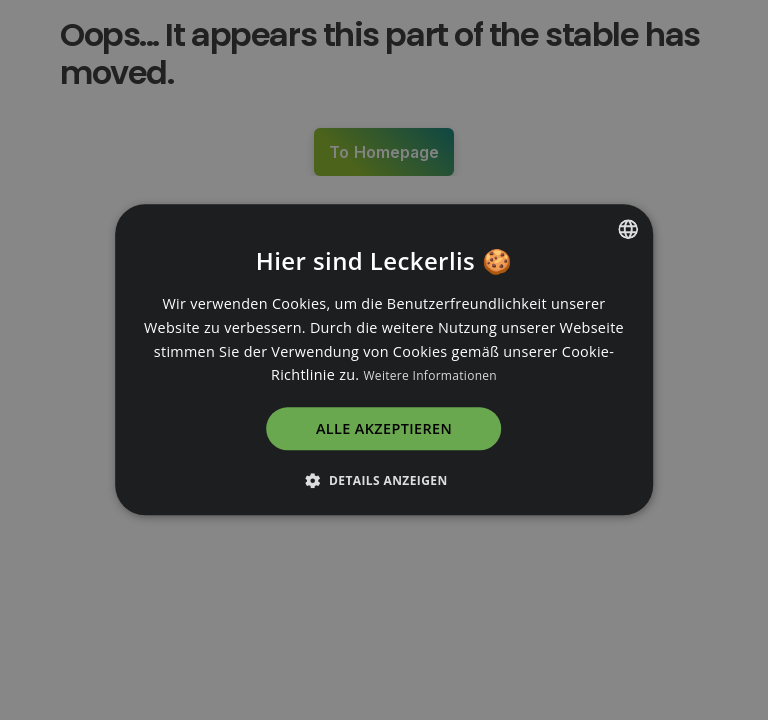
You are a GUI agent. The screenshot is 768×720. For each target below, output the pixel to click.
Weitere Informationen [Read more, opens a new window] (430, 376)
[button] (383, 481)
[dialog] (384, 360)
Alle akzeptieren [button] (384, 429)
